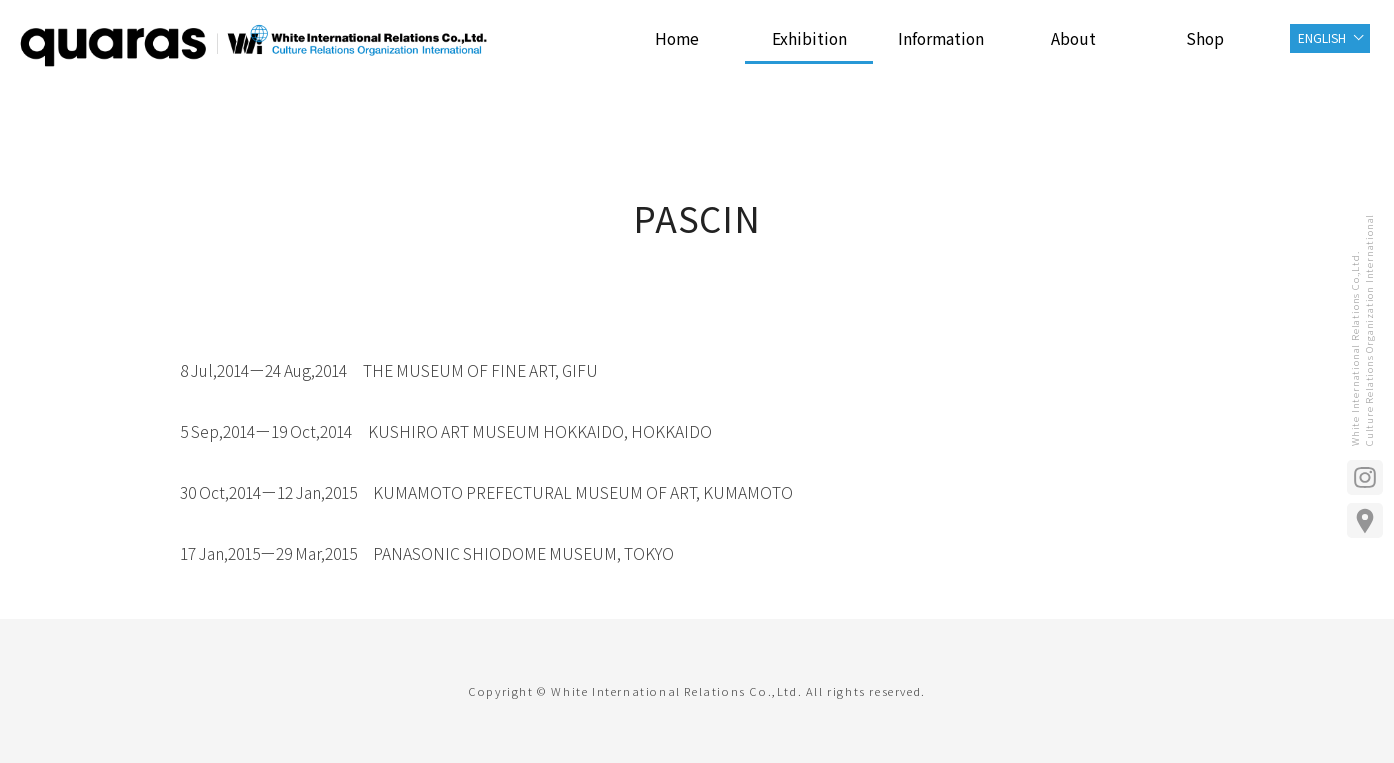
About (1073, 38)
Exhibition (809, 38)
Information (941, 38)
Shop (1205, 38)
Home (677, 38)
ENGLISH (1322, 37)
